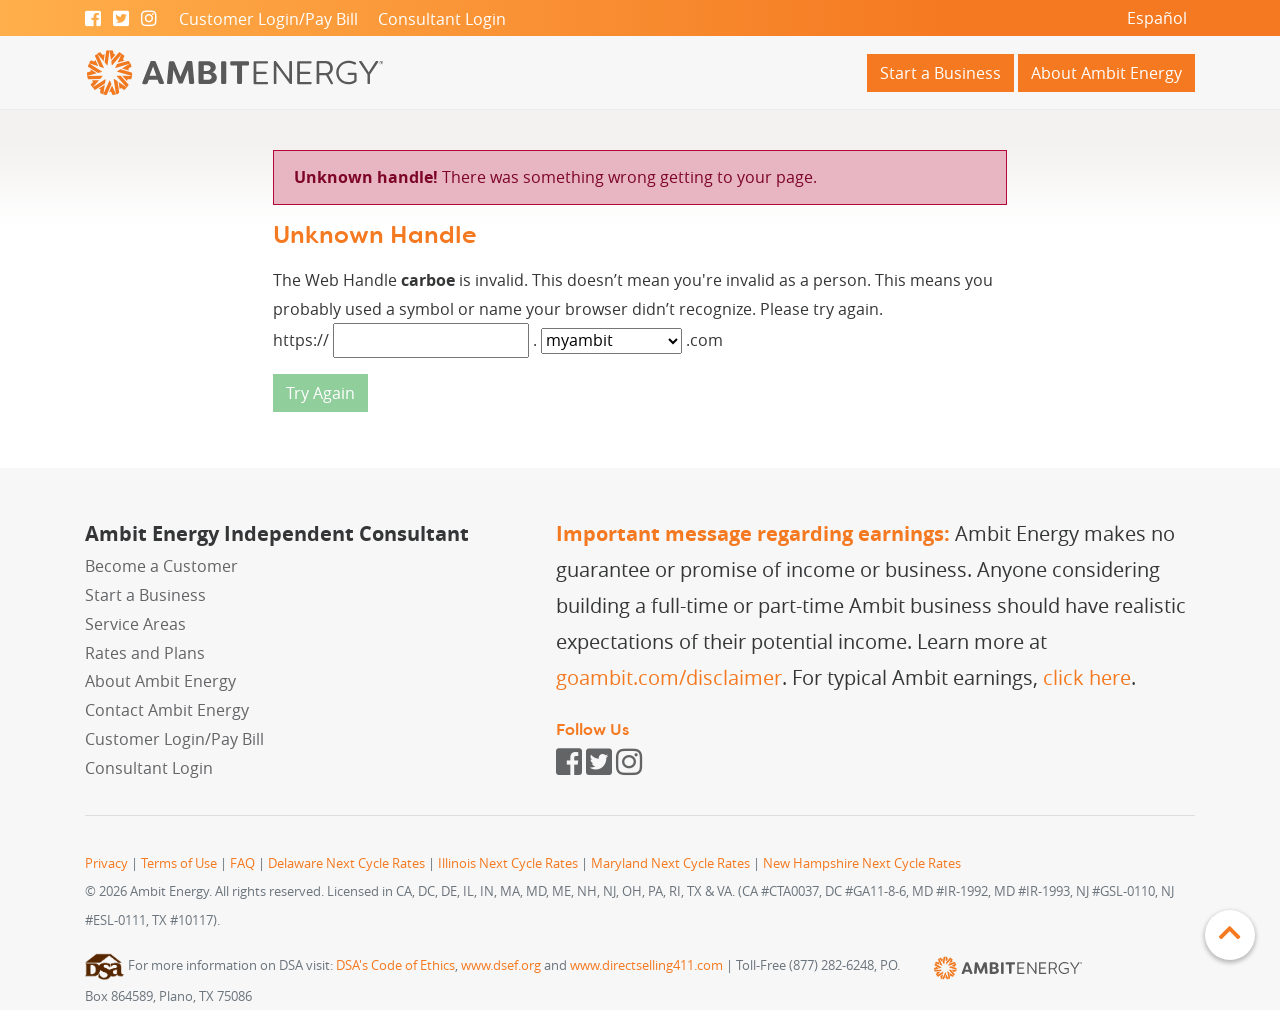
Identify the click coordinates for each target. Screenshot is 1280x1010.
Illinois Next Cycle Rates (508, 863)
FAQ (242, 863)
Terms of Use (179, 863)
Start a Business (940, 73)
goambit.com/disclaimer (669, 677)
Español (1157, 18)
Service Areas (135, 624)
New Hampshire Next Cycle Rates (862, 863)
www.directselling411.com (646, 965)
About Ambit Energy (1106, 73)
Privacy (106, 863)
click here (1087, 677)
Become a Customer (161, 566)
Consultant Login (442, 19)
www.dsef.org (501, 965)
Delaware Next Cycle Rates (346, 863)
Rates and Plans (145, 653)
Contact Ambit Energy (167, 710)
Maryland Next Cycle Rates (670, 863)
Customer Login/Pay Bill (268, 19)
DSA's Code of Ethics (395, 965)
